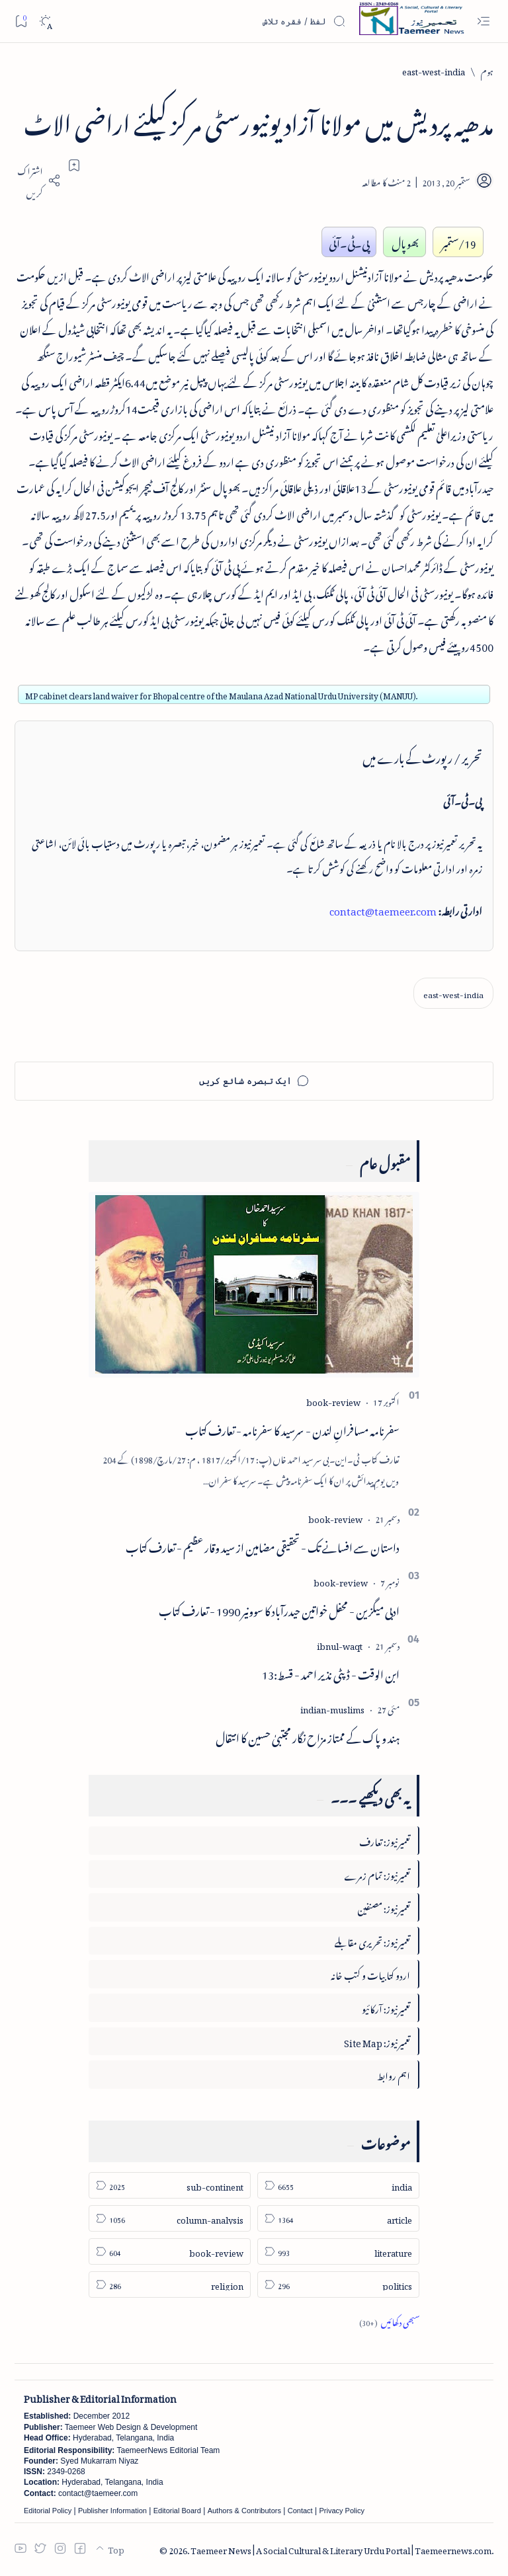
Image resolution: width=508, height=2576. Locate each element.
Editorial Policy (47, 2511)
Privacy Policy (341, 2511)
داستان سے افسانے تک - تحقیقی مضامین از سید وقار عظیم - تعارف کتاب (263, 1545)
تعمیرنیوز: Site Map (377, 2040)
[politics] (338, 2284)
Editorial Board (177, 2511)
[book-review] (333, 1400)
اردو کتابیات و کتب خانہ (370, 1973)
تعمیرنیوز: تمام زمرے (377, 1873)
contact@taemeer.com (383, 908)
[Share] (38, 180)
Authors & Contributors (244, 2511)
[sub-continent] (170, 2185)
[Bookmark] (20, 20)
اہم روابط (393, 2074)
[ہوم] (487, 70)
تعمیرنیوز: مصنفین (383, 1906)
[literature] (338, 2251)
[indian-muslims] (332, 1707)
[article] (338, 2218)
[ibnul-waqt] (339, 1644)
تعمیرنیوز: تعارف (384, 1840)
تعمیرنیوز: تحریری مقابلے (372, 1940)
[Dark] (45, 21)
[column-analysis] (170, 2218)
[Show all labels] (389, 2320)
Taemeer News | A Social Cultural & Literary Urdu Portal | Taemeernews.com (340, 2548)
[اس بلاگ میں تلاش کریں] (247, 21)
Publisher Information (112, 2511)
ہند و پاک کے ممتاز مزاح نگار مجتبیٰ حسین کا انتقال (308, 1736)
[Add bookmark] (74, 165)
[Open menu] (483, 21)
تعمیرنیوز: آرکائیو (386, 2007)
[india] (338, 2185)
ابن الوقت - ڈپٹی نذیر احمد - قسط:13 (331, 1672)
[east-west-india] (433, 70)
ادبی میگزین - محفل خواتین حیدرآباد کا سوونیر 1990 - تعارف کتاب (279, 1609)
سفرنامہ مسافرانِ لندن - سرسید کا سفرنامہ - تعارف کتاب (292, 1428)
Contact (300, 2511)
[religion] (170, 2284)
